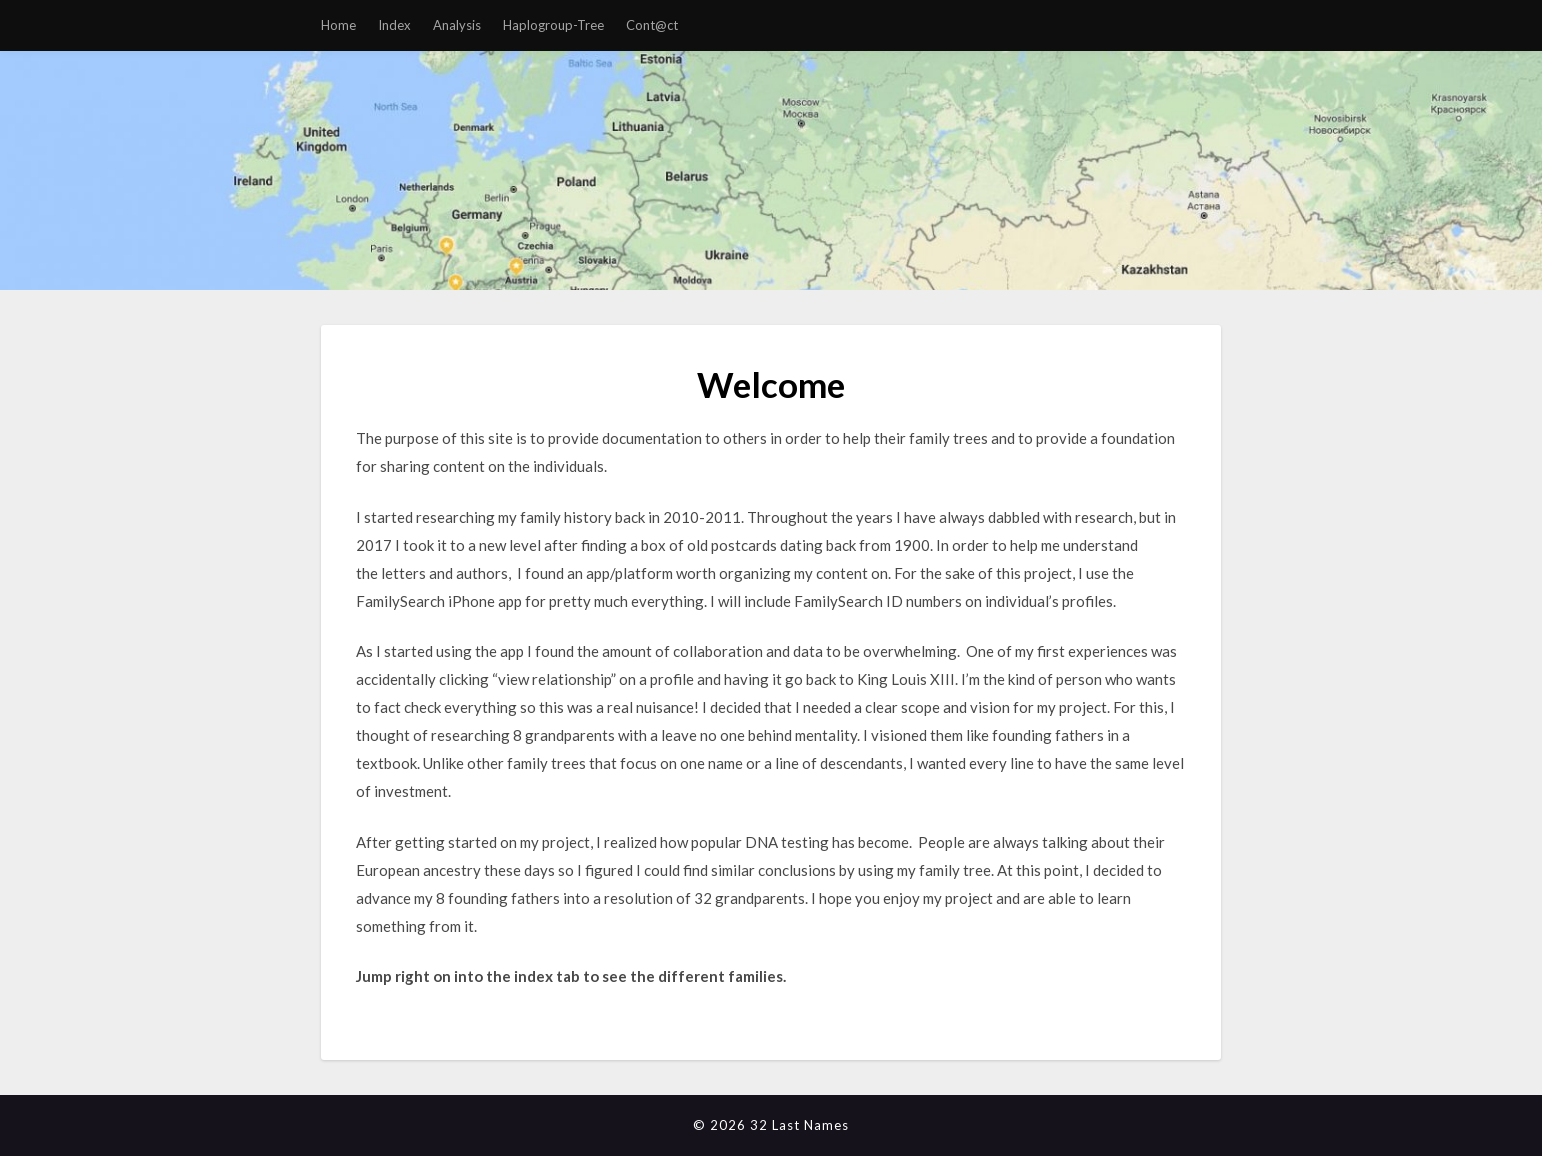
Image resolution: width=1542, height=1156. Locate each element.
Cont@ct (652, 25)
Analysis (457, 25)
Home (338, 25)
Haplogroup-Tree (553, 25)
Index (394, 25)
